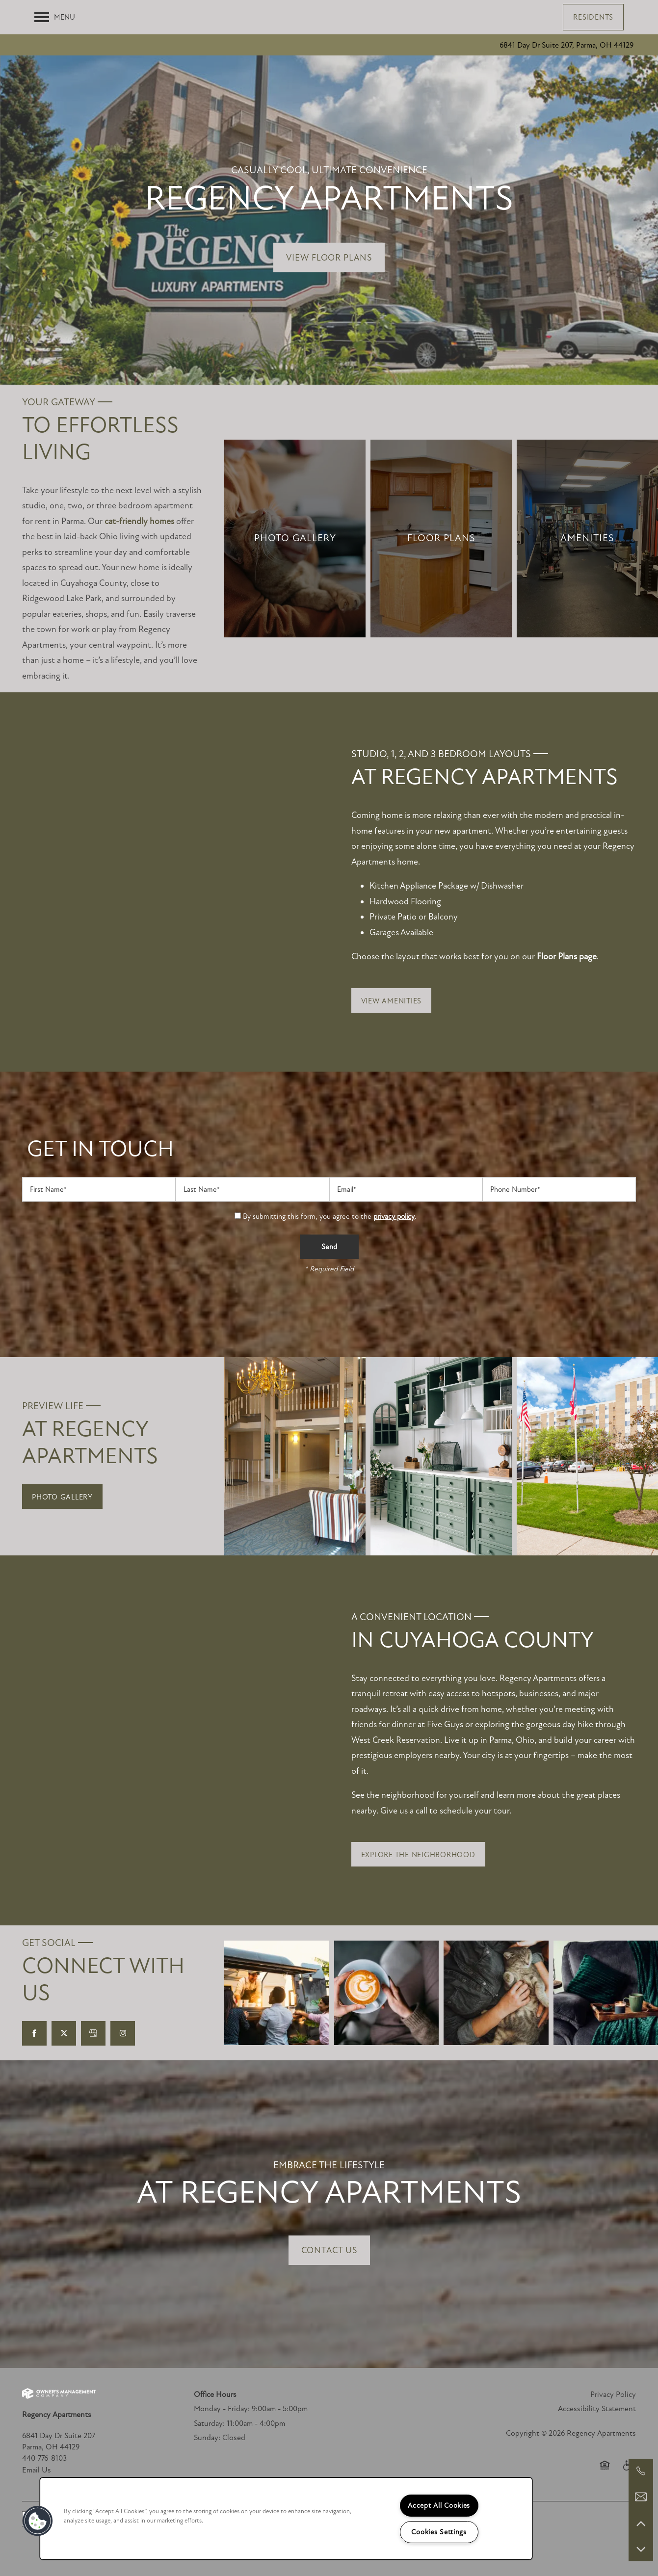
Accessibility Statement (597, 2409)
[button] (593, 17)
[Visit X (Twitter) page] (64, 2033)
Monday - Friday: (222, 2409)
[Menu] (54, 17)
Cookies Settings (439, 2532)
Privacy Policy (613, 2394)
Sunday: (207, 2438)
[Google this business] (93, 2033)
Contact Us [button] (329, 2250)
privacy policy (394, 1216)
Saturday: (209, 2423)
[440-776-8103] (641, 2471)
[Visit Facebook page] (34, 2033)
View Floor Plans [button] (328, 257)
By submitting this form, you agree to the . (330, 1216)
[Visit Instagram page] (122, 2033)
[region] (286, 2518)
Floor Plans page (567, 956)
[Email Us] (641, 2497)
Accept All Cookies (439, 2505)
